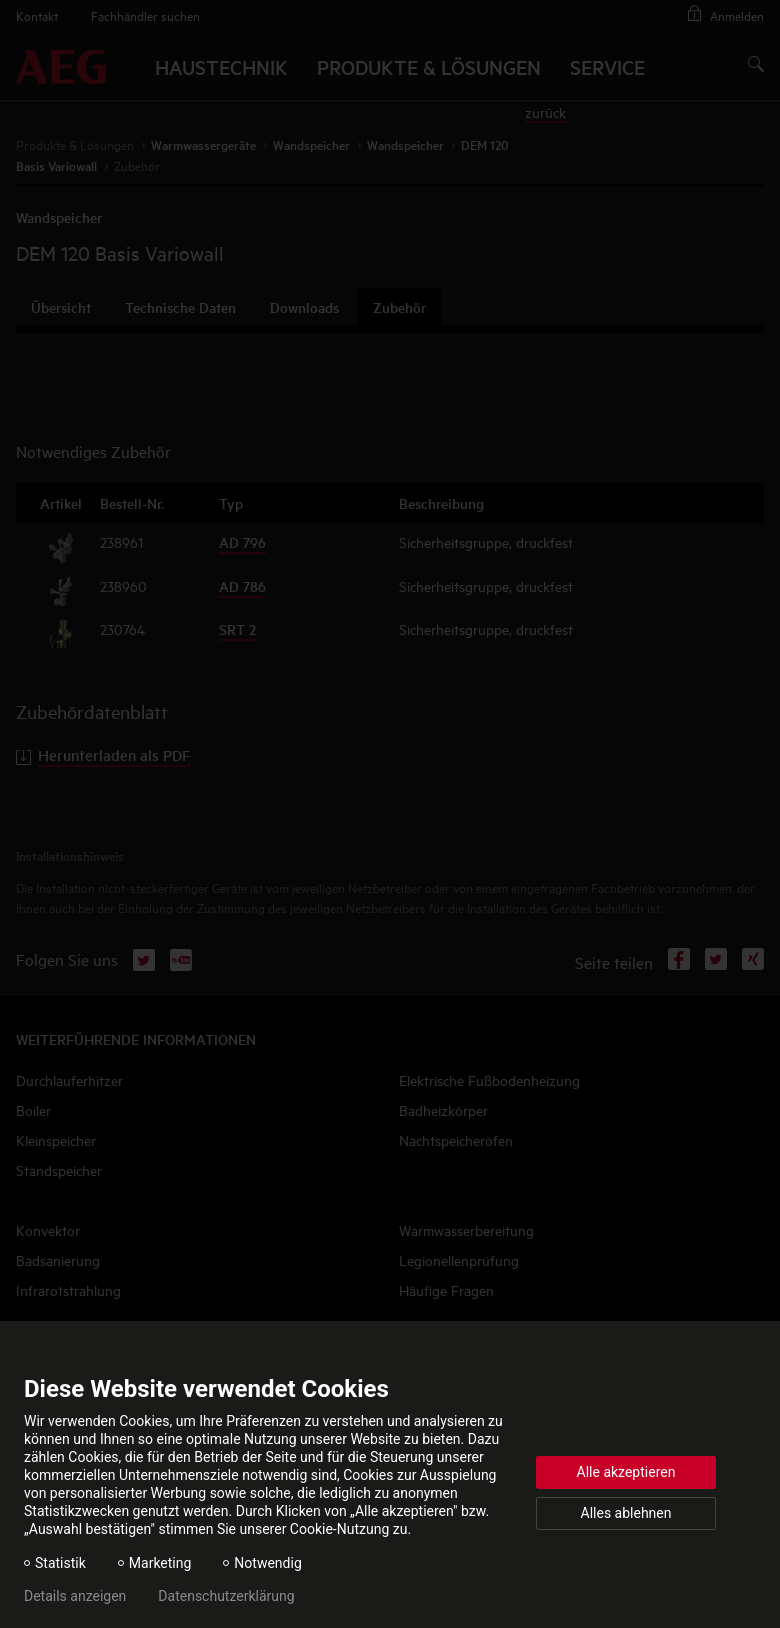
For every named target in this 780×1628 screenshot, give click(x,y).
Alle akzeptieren (626, 1472)
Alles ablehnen (626, 1513)
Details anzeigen (75, 1596)
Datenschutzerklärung (226, 1596)
